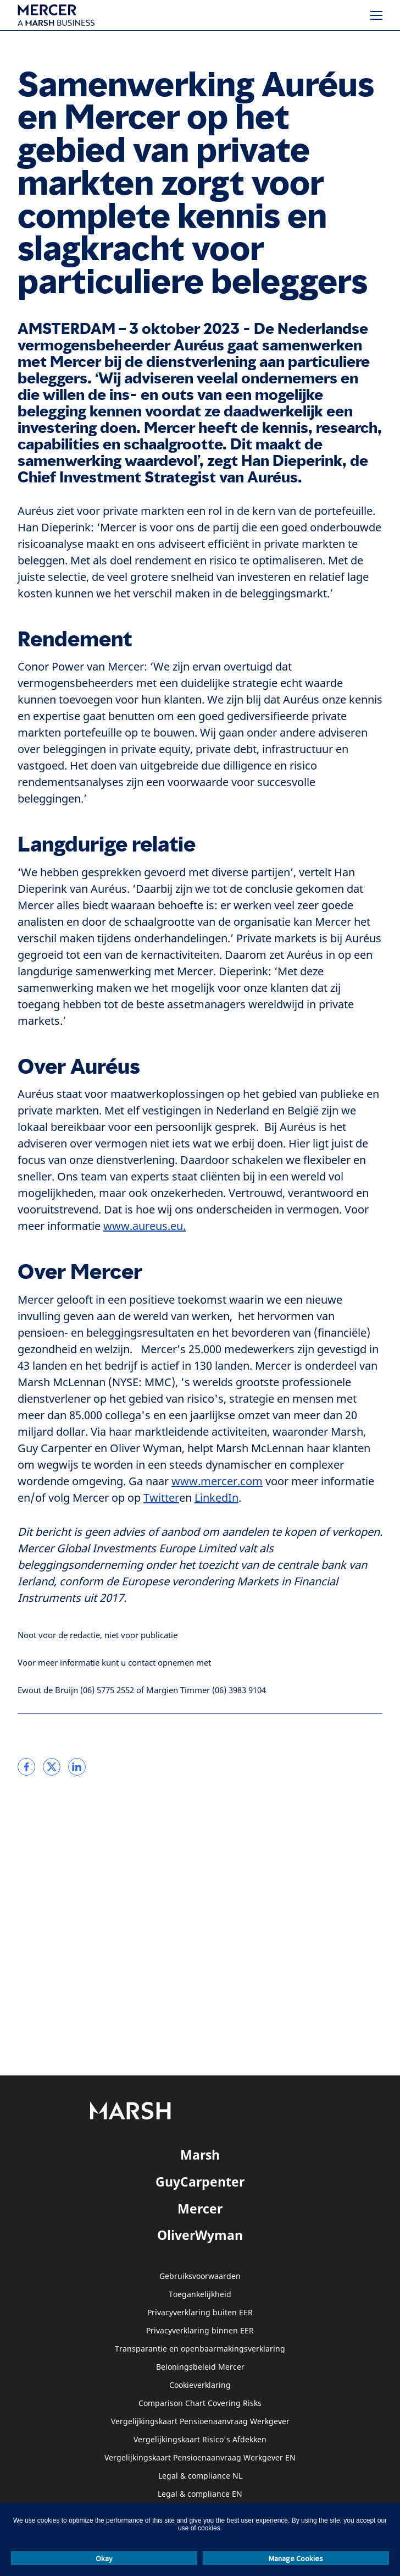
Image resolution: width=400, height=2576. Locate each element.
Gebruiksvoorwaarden (200, 2276)
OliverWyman (200, 2235)
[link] (26, 1767)
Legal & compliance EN (200, 2494)
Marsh (200, 2154)
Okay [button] (104, 2558)
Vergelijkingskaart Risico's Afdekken (200, 2440)
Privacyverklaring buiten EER (200, 2313)
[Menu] (376, 15)
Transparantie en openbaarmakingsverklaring (200, 2349)
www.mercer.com (217, 1482)
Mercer (200, 2208)
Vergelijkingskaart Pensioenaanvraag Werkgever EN (200, 2458)
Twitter (161, 1498)
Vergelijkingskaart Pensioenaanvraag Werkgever (200, 2421)
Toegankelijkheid (200, 2294)
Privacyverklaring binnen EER (200, 2331)
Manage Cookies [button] (296, 2558)
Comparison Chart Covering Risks (200, 2403)
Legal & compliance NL (200, 2476)
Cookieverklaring (200, 2385)
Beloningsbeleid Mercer (200, 2367)
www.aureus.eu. (144, 1226)
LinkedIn (216, 1498)
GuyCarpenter (200, 2181)
